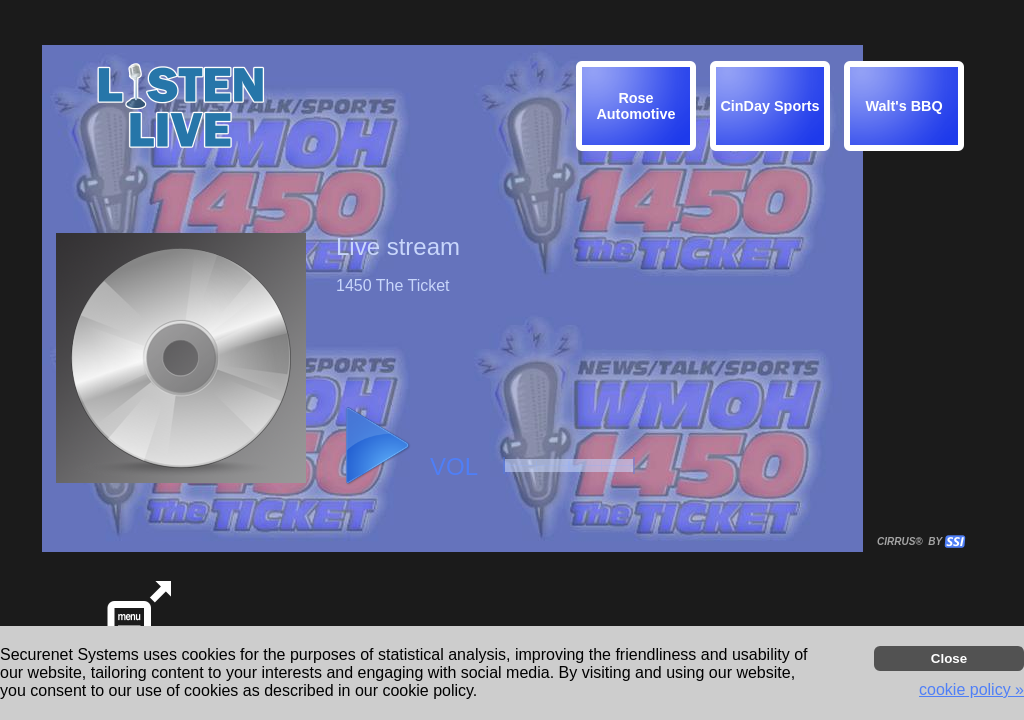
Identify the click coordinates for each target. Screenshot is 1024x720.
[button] (907, 109)
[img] (904, 106)
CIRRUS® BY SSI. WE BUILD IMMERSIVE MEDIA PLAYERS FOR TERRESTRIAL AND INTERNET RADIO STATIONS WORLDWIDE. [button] (912, 541)
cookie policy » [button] (971, 689)
